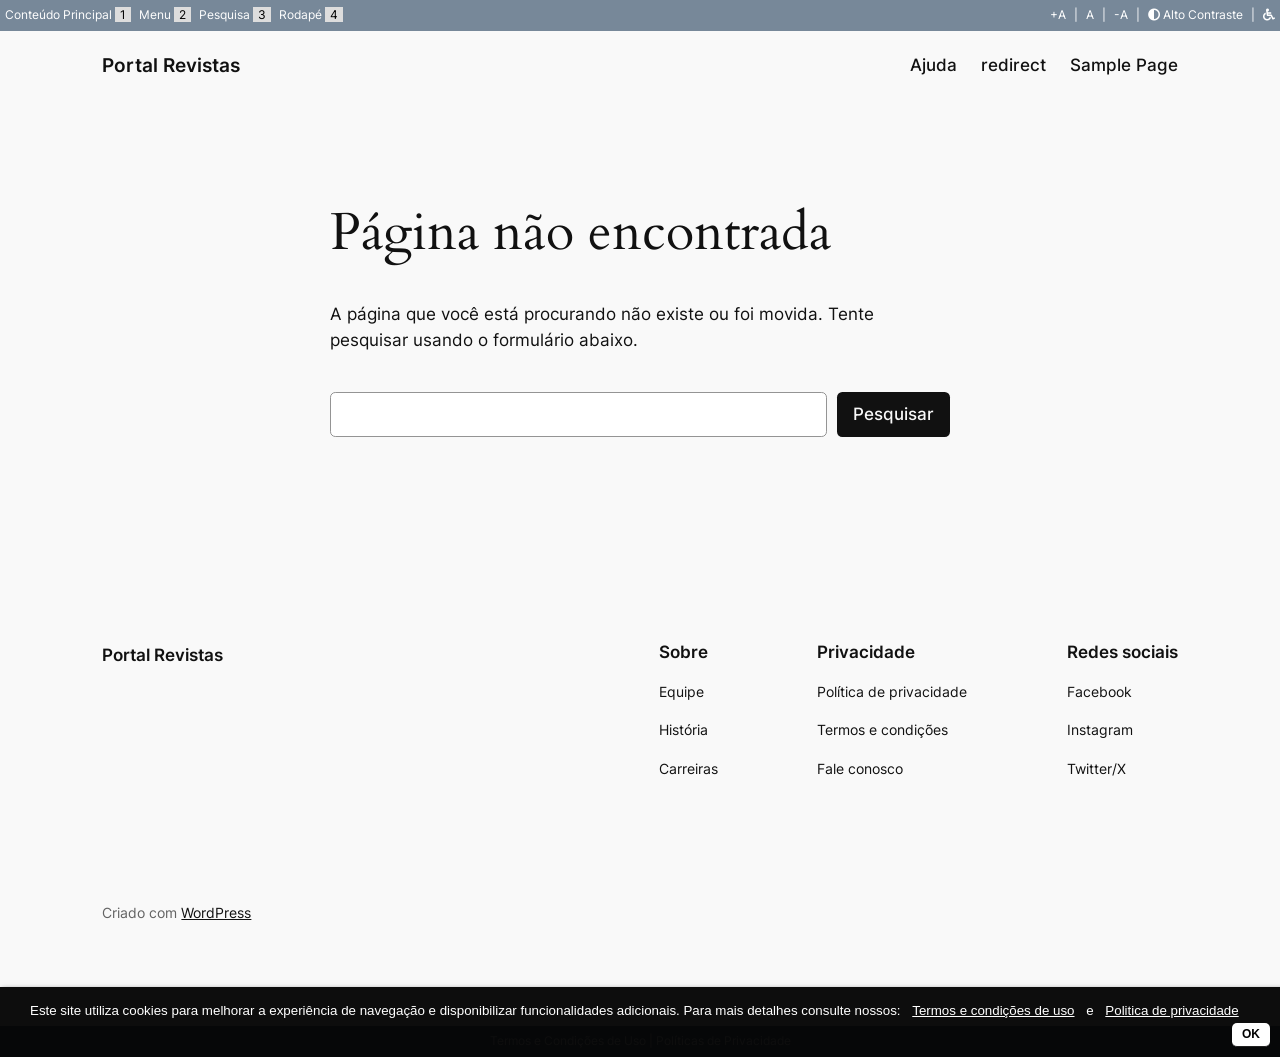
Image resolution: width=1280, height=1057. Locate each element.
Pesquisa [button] (235, 14)
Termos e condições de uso (993, 1010)
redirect (1013, 65)
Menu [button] (165, 14)
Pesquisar (893, 414)
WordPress (216, 912)
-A (1121, 14)
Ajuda (933, 65)
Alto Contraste (1195, 14)
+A (1058, 14)
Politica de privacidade (1171, 1010)
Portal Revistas (171, 65)
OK (1251, 1034)
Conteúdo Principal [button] (68, 14)
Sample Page (1124, 65)
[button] (1269, 14)
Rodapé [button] (311, 14)
